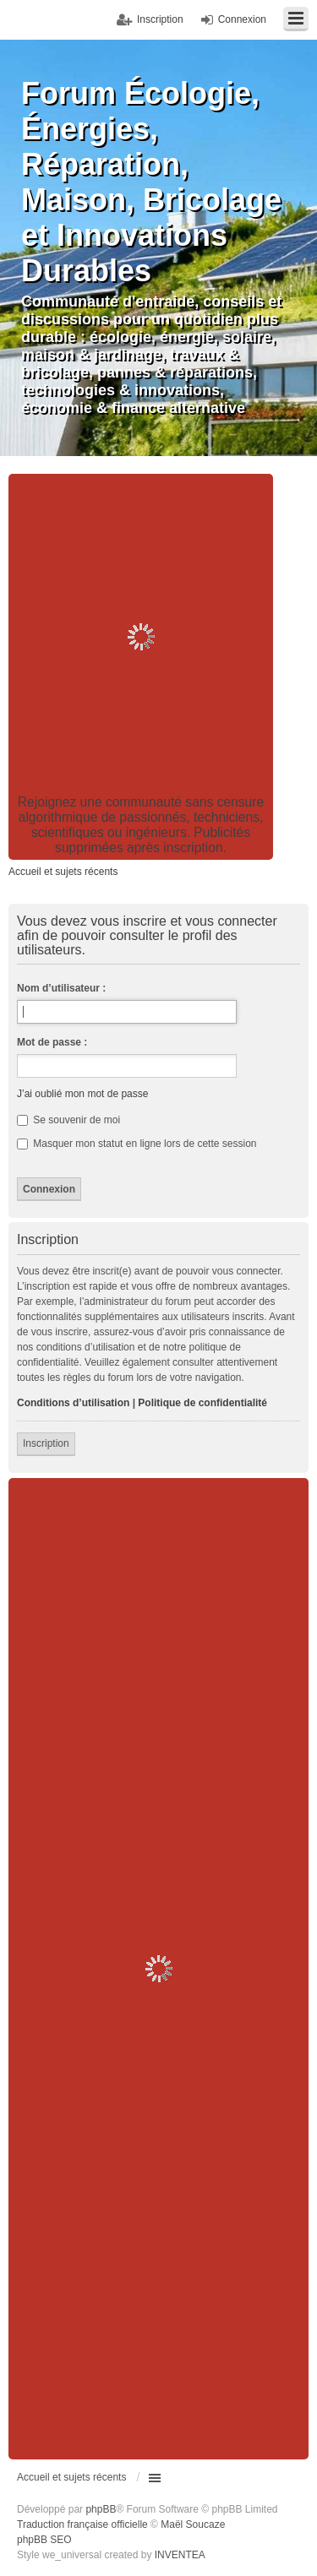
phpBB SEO (44, 2540)
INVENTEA (180, 2555)
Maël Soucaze (193, 2524)
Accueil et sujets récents (71, 2477)
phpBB (100, 2509)
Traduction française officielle (82, 2524)
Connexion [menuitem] (242, 19)
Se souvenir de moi (68, 1120)
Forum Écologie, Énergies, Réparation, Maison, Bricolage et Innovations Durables (151, 182)
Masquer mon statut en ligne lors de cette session (136, 1143)
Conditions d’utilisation (73, 1403)
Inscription (46, 1443)
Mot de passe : (52, 1042)
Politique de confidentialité (202, 1403)
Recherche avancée (295, 485)
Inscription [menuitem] (160, 19)
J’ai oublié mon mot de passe (82, 1094)
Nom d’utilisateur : (61, 988)
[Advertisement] (158, 636)
